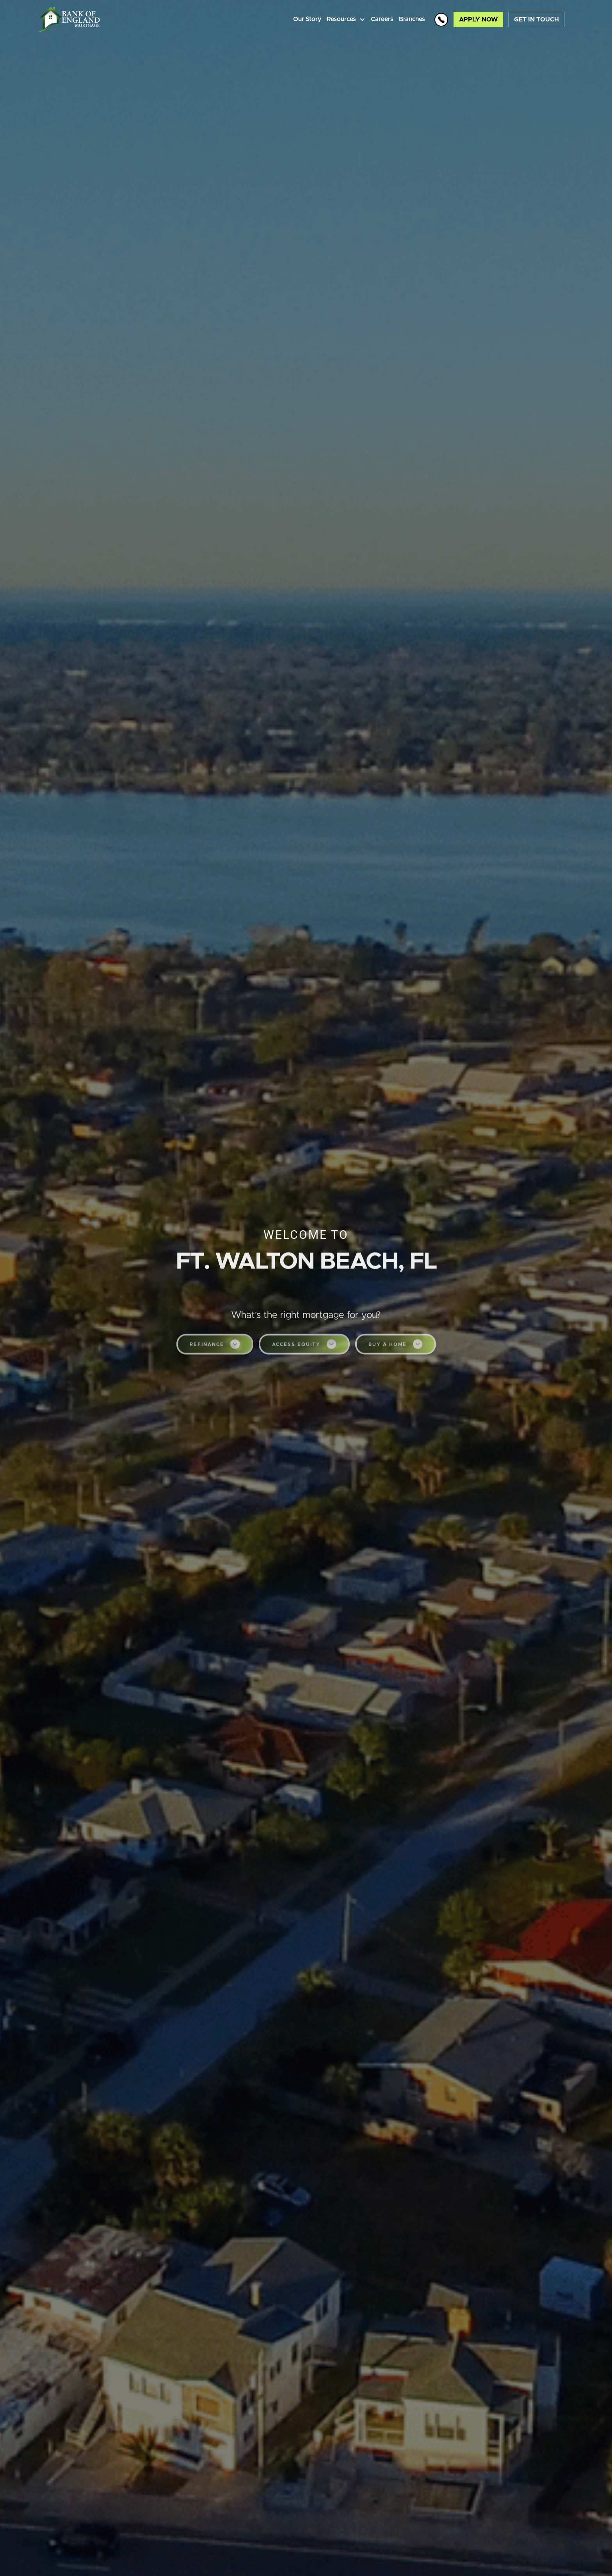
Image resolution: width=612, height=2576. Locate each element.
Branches (412, 19)
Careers (382, 19)
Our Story (307, 19)
